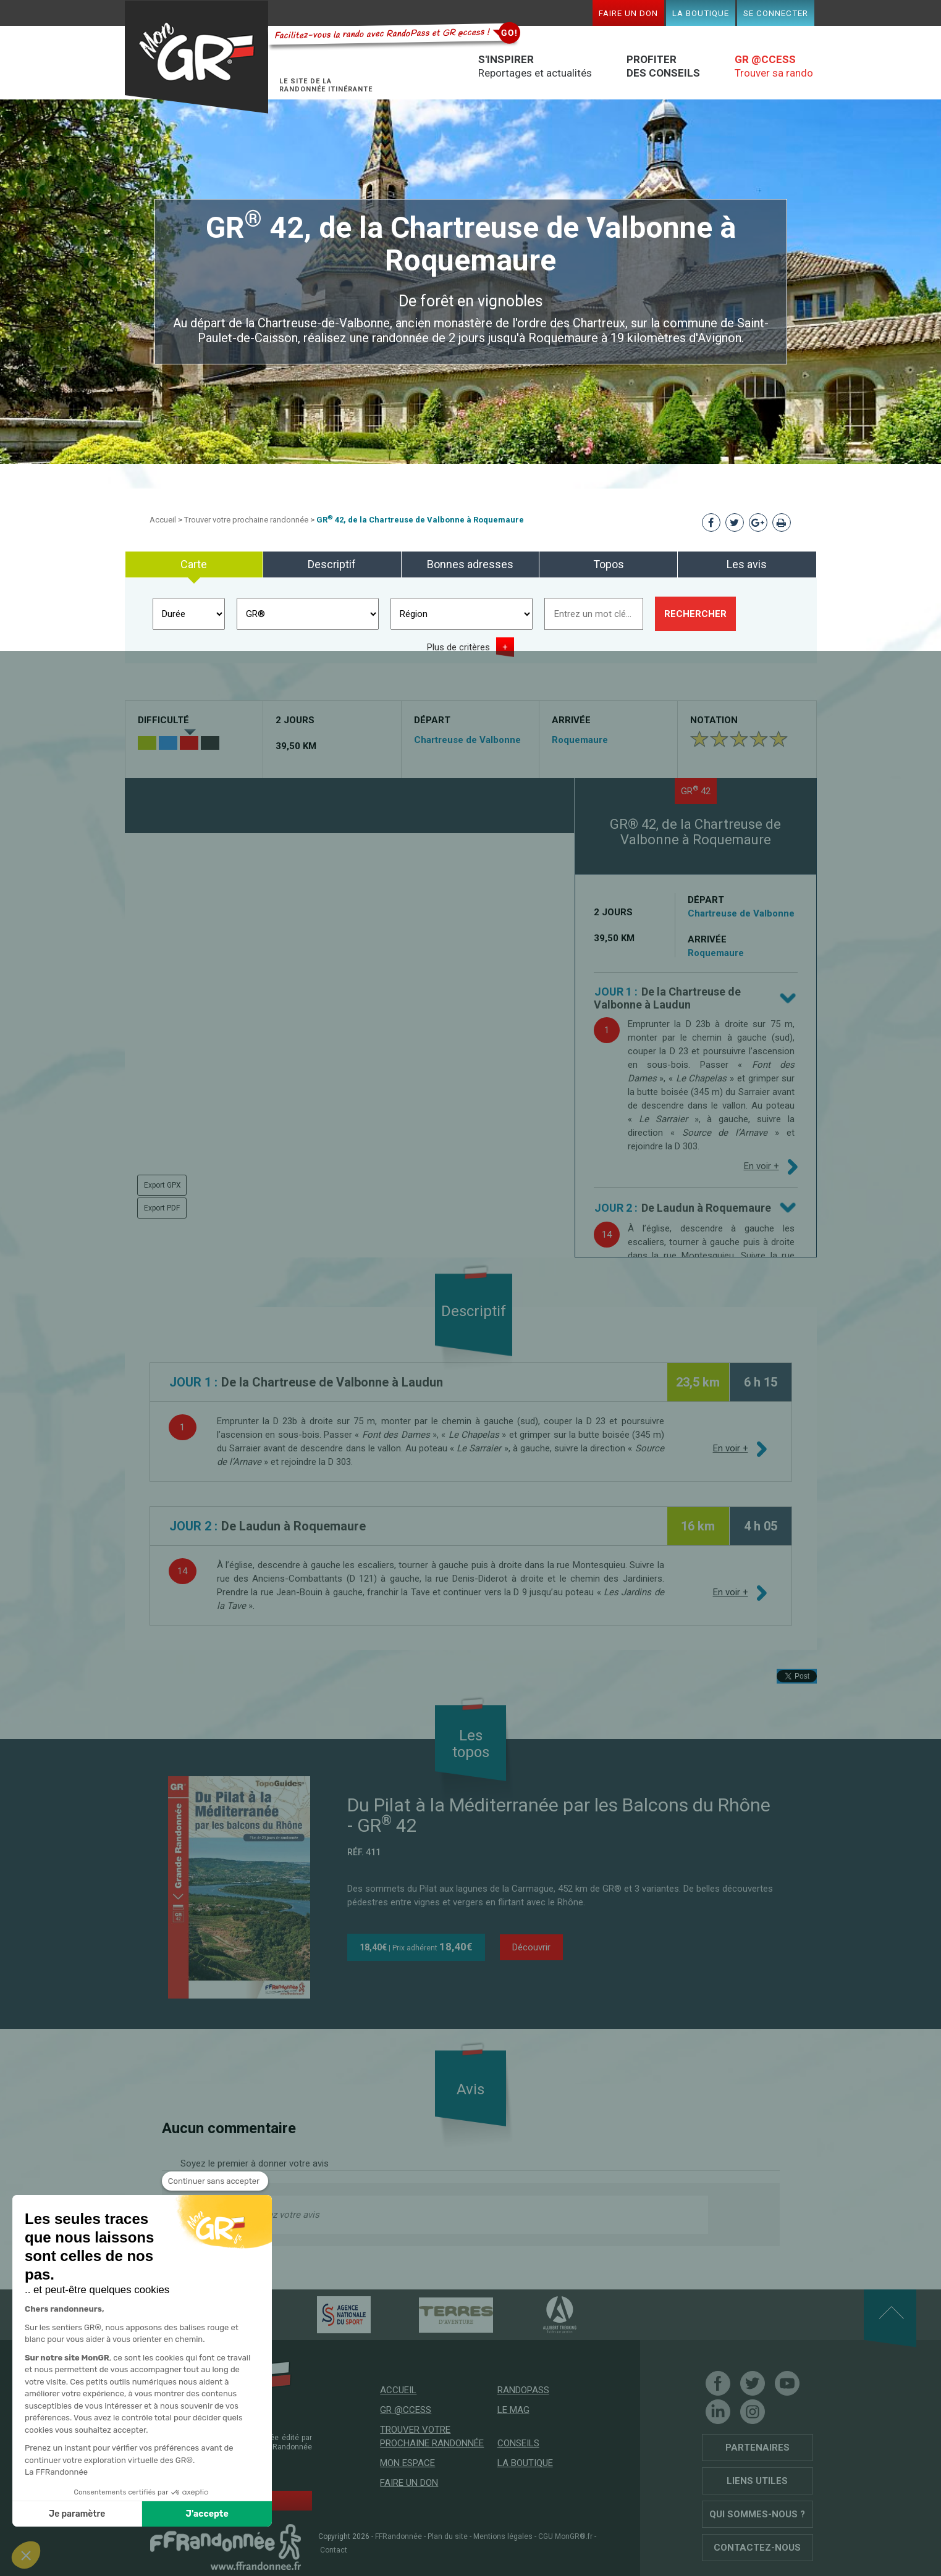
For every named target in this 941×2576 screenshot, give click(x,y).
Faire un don (628, 13)
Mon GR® (196, 57)
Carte (193, 564)
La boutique (700, 13)
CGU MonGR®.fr (565, 2536)
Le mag (513, 2409)
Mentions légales (503, 2536)
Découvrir (531, 1947)
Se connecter (775, 13)
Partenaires (757, 2447)
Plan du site (448, 2536)
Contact (333, 2550)
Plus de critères (458, 647)
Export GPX (162, 1185)
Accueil (163, 519)
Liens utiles (757, 2480)
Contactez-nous (757, 2547)
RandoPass (523, 2390)
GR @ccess (405, 2409)
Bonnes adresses (470, 564)
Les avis (747, 564)
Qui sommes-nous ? (757, 2514)
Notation (714, 720)
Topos (608, 564)
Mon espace (407, 2463)
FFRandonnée (398, 2536)
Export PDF (162, 1208)
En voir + (761, 1166)
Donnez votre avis (282, 2214)
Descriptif (332, 564)
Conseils (518, 2443)
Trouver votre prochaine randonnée (246, 519)
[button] (26, 2555)
